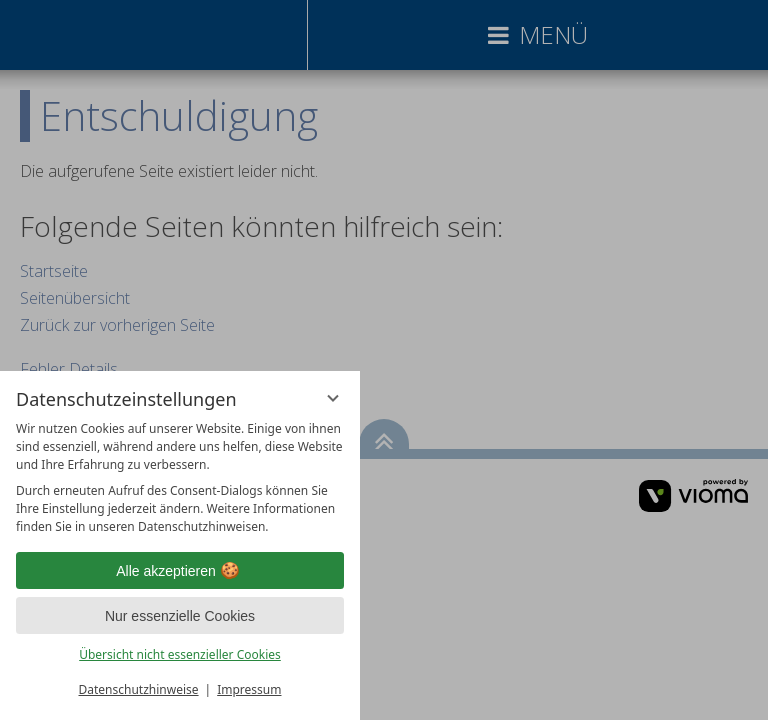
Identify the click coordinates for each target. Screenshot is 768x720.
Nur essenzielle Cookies (180, 616)
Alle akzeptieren (180, 571)
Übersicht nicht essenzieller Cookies (180, 654)
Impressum (249, 689)
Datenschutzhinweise (139, 689)
